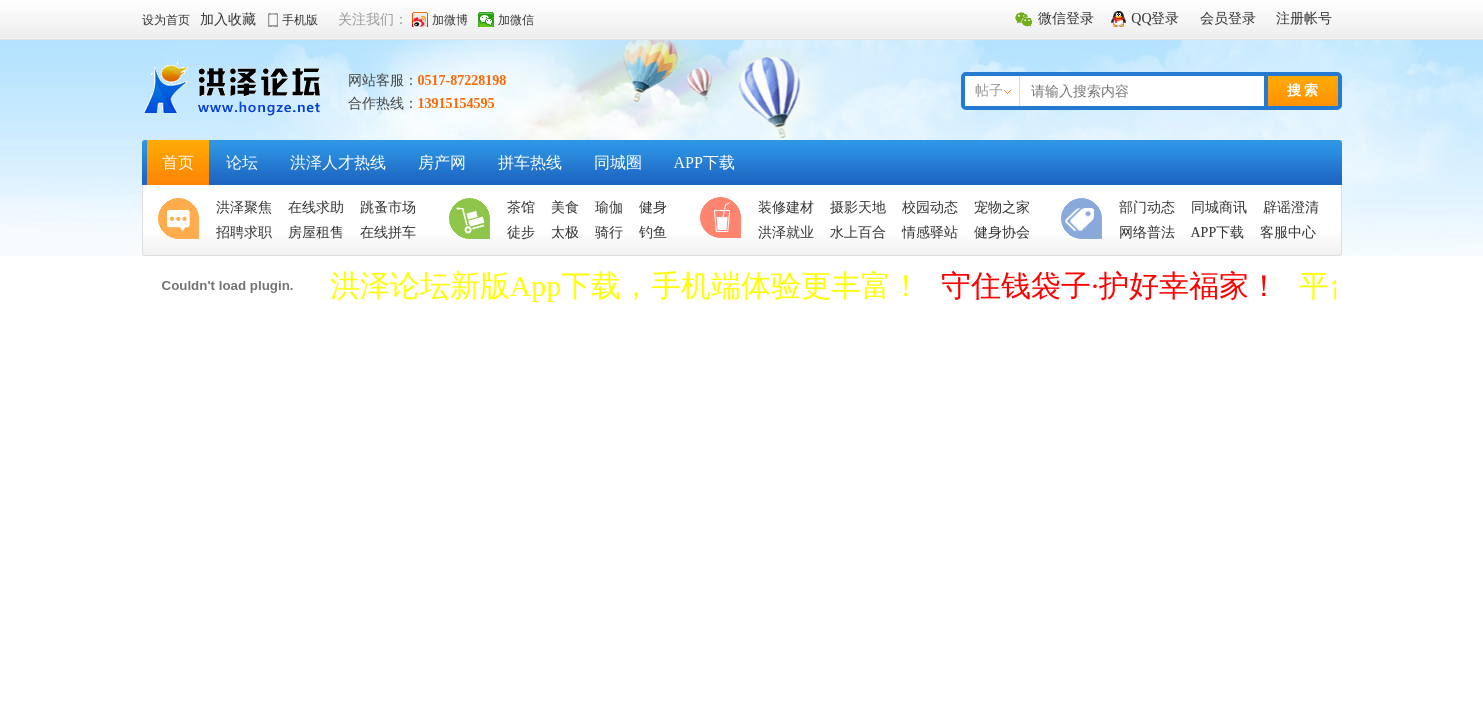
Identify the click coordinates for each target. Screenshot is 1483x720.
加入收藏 (228, 19)
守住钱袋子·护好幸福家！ (1110, 285)
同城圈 (618, 162)
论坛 (242, 162)
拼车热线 (530, 162)
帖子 (989, 90)
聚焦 (183, 220)
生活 (474, 220)
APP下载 (704, 162)
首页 (178, 162)
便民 (1086, 220)
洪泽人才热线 (338, 162)
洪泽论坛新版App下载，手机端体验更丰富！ (626, 285)
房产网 (442, 162)
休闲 (725, 220)
